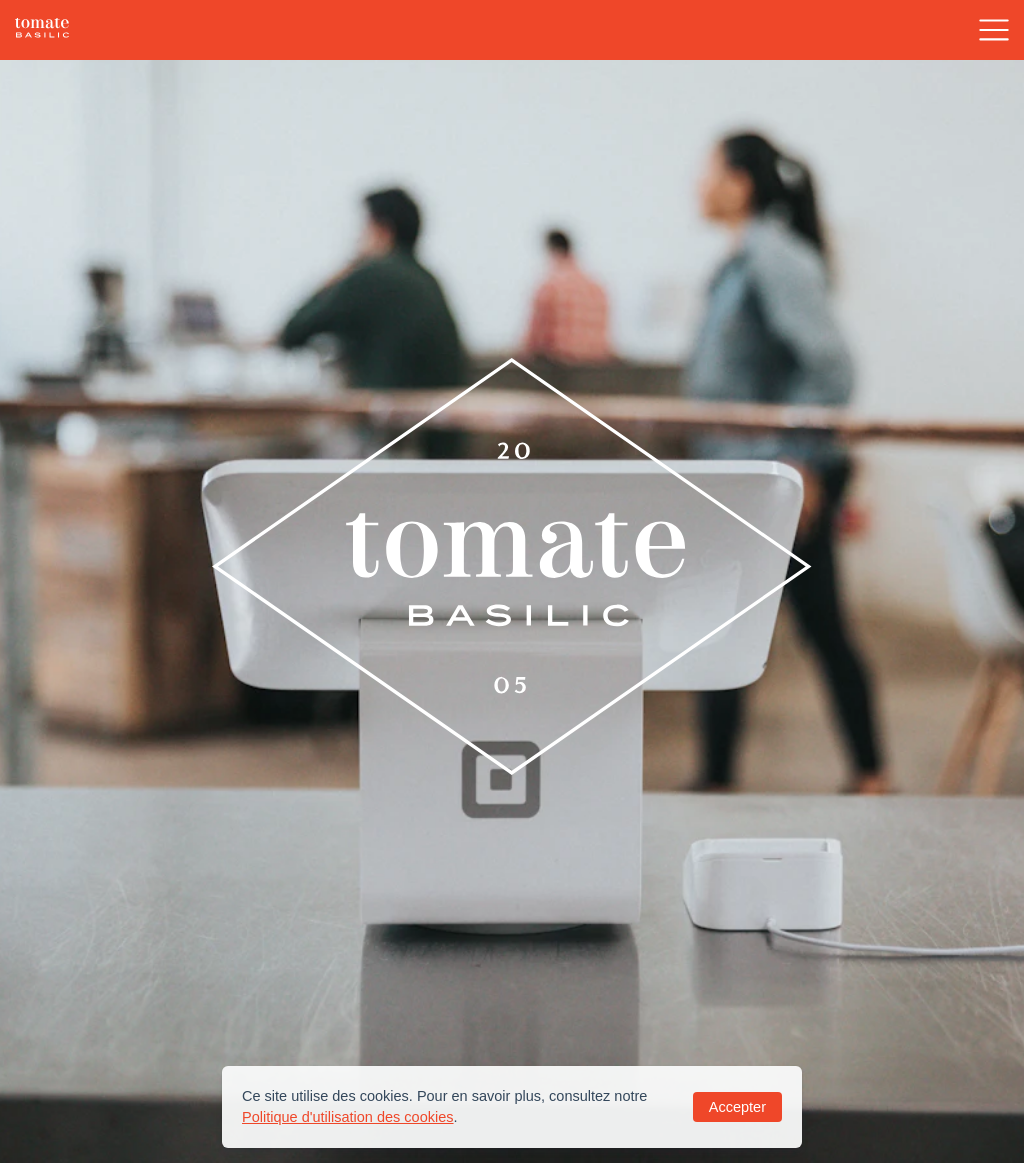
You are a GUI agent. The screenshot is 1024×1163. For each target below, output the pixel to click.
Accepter (737, 1107)
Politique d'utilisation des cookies (348, 1117)
